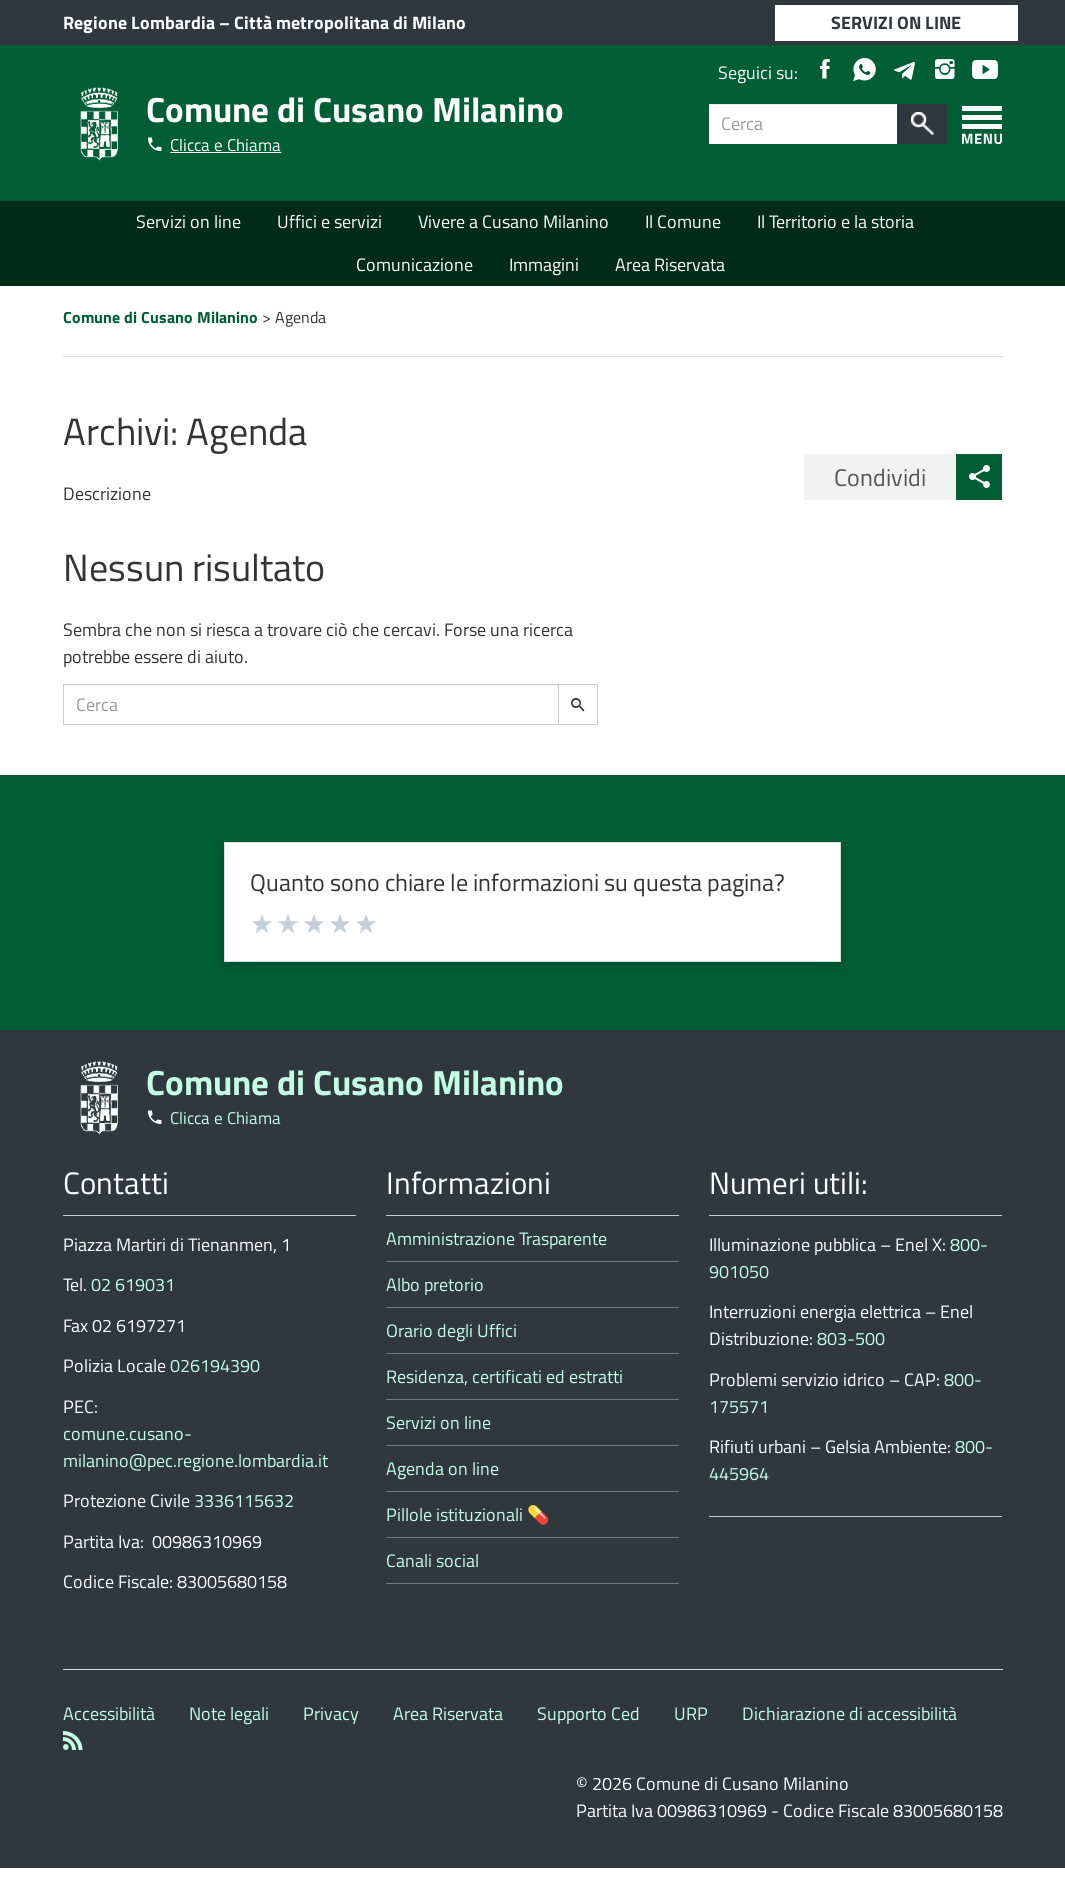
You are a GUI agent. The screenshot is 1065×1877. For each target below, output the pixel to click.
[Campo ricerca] (803, 124)
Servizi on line (188, 223)
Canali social (432, 1569)
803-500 (851, 1347)
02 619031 (133, 1293)
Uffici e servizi (329, 223)
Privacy (331, 1722)
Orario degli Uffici (451, 1339)
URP (691, 1722)
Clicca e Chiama (231, 143)
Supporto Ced (588, 1722)
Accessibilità (109, 1722)
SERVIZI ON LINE (896, 22)
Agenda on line (442, 1477)
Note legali (229, 1722)
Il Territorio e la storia (835, 223)
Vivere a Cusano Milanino (513, 223)
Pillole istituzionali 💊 (467, 1523)
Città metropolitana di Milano (350, 22)
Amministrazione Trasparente (496, 1247)
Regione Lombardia (139, 22)
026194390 (215, 1374)
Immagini (544, 265)
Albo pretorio (435, 1293)
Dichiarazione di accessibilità (849, 1722)
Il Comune (683, 223)
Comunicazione (414, 265)
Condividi (880, 486)
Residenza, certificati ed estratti (504, 1385)
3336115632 (244, 1509)
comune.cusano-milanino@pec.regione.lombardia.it (195, 1456)
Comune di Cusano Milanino (364, 107)
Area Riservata (670, 265)
